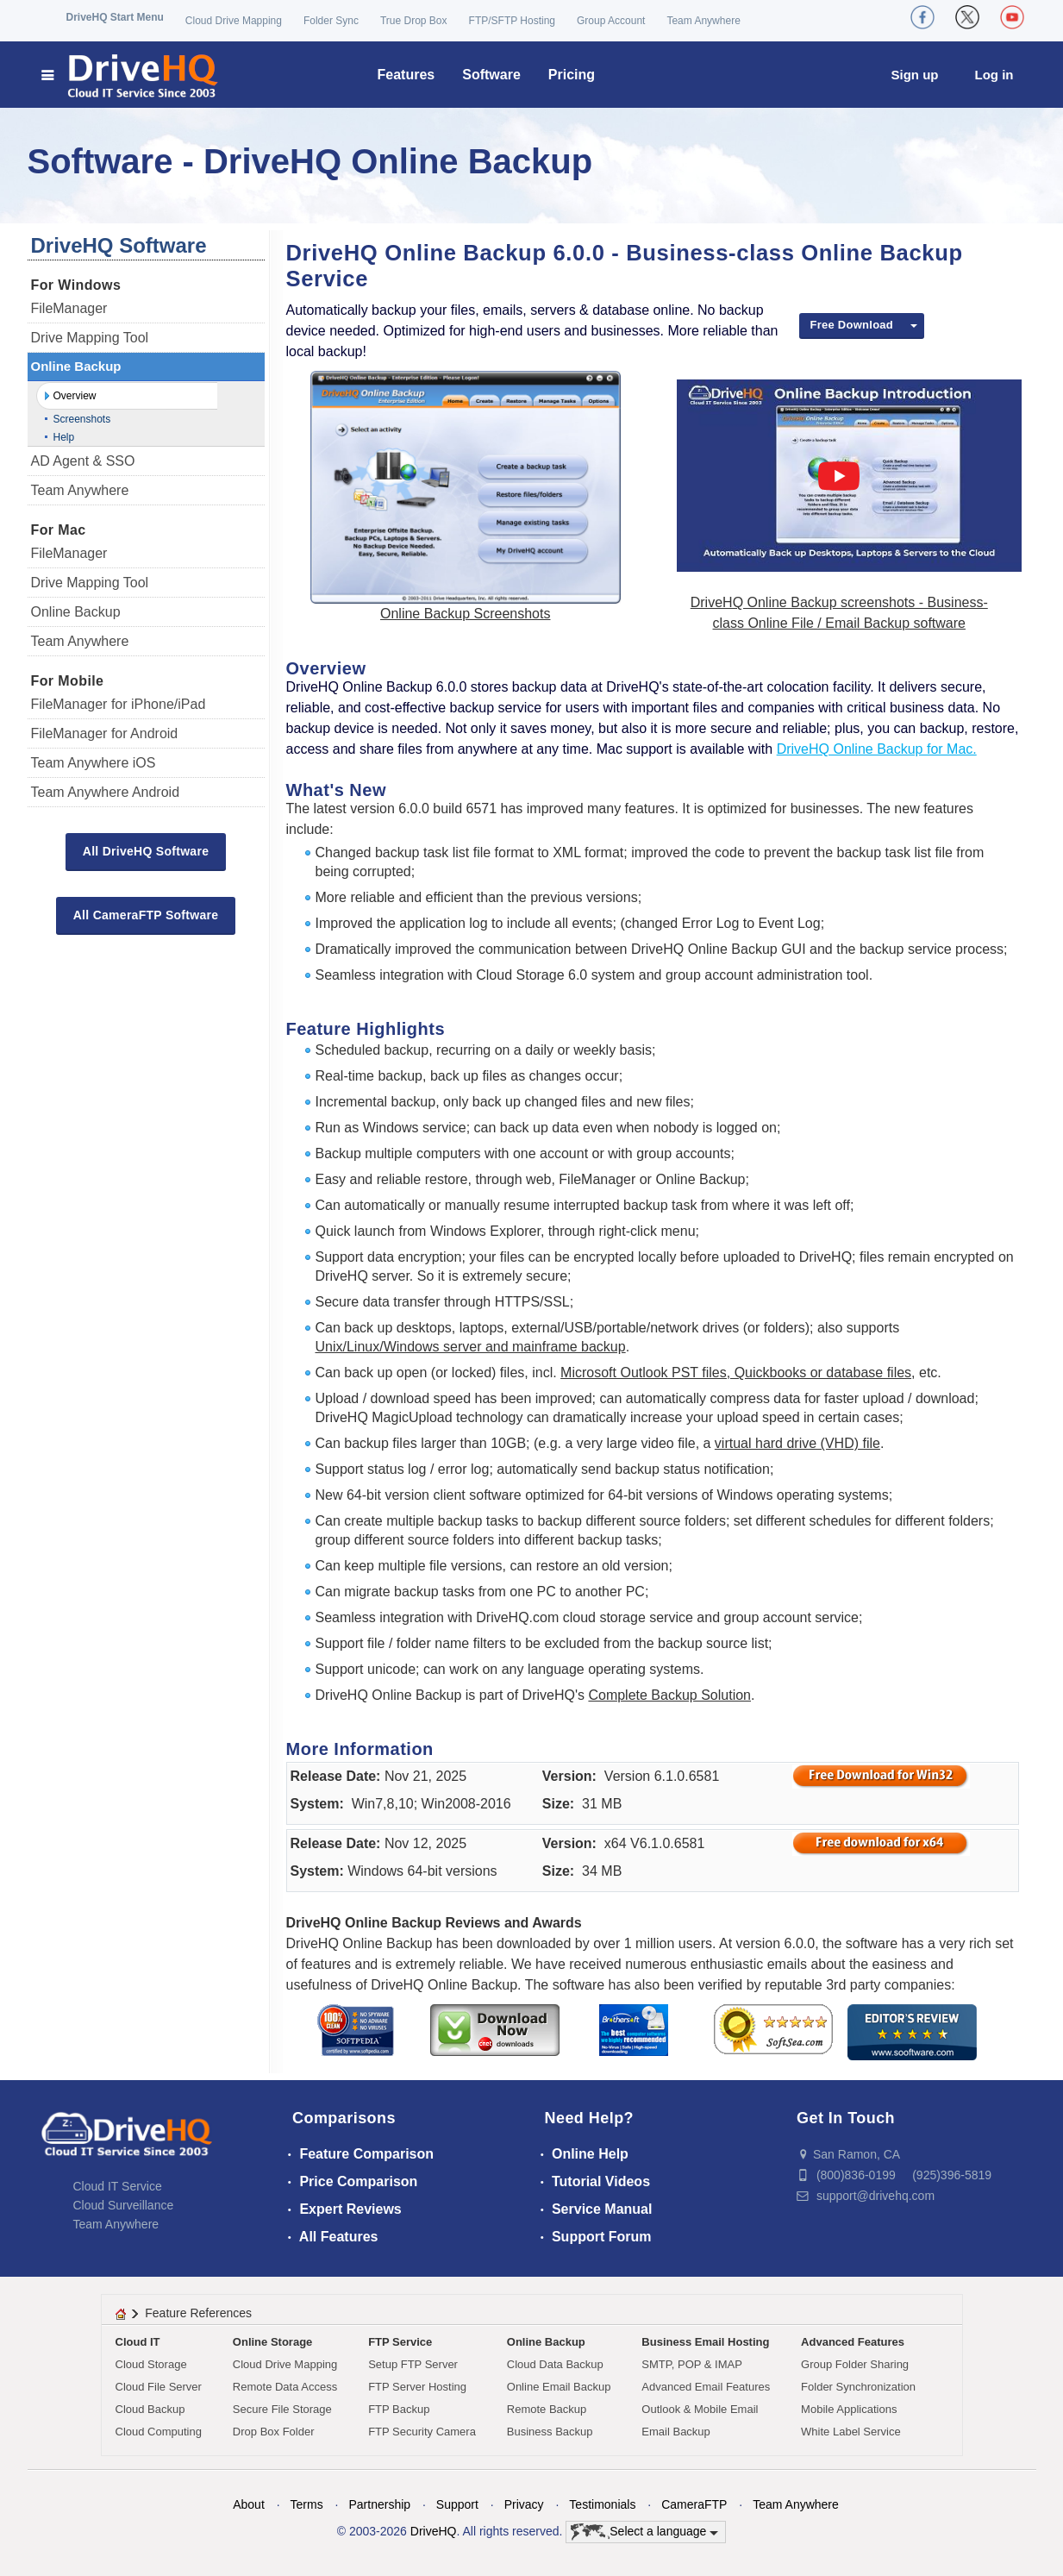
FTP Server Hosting (417, 2386)
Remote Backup (547, 2409)
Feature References (198, 2313)
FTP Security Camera (422, 2431)
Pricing (571, 74)
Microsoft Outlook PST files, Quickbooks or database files (735, 1372)
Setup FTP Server (413, 2364)
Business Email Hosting (705, 2341)
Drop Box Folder (274, 2431)
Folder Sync (331, 21)
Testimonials (602, 2504)
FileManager (69, 308)
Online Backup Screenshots (465, 613)
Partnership (379, 2504)
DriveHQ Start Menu (115, 17)
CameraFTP (694, 2504)
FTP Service (400, 2341)
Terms (307, 2504)
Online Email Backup (559, 2386)
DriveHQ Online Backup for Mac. (877, 749)
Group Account (611, 21)
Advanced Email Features (705, 2386)
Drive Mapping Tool (90, 337)
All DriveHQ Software (146, 851)
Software (491, 74)
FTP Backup (398, 2409)
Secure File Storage (282, 2409)
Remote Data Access (285, 2386)
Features (406, 74)
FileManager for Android (104, 733)
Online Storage (272, 2341)
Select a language (644, 2532)
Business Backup (550, 2431)
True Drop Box (413, 21)
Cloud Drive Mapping (233, 21)
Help (64, 437)
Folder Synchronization (858, 2386)
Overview (75, 396)
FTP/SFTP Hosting (512, 21)
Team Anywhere (703, 21)
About (249, 2504)
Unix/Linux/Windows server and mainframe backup (471, 1346)
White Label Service (851, 2431)
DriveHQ (433, 2531)
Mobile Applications (849, 2409)
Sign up (915, 74)
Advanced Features (852, 2341)
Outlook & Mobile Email (699, 2409)
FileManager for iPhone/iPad (118, 704)
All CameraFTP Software (146, 915)
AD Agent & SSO (83, 461)
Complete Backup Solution (669, 1695)
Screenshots (82, 419)
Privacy (524, 2504)
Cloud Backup (150, 2409)
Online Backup (76, 366)
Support (457, 2504)
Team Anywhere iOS (93, 762)
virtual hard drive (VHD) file (797, 1443)
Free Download (852, 324)
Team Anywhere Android (105, 792)
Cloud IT (138, 2341)
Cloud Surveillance (123, 2205)
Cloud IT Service (117, 2186)
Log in (994, 74)
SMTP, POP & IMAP (691, 2364)
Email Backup (675, 2431)
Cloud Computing (159, 2431)
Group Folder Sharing (855, 2364)
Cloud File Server (159, 2386)
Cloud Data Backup (555, 2364)
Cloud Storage (151, 2364)
